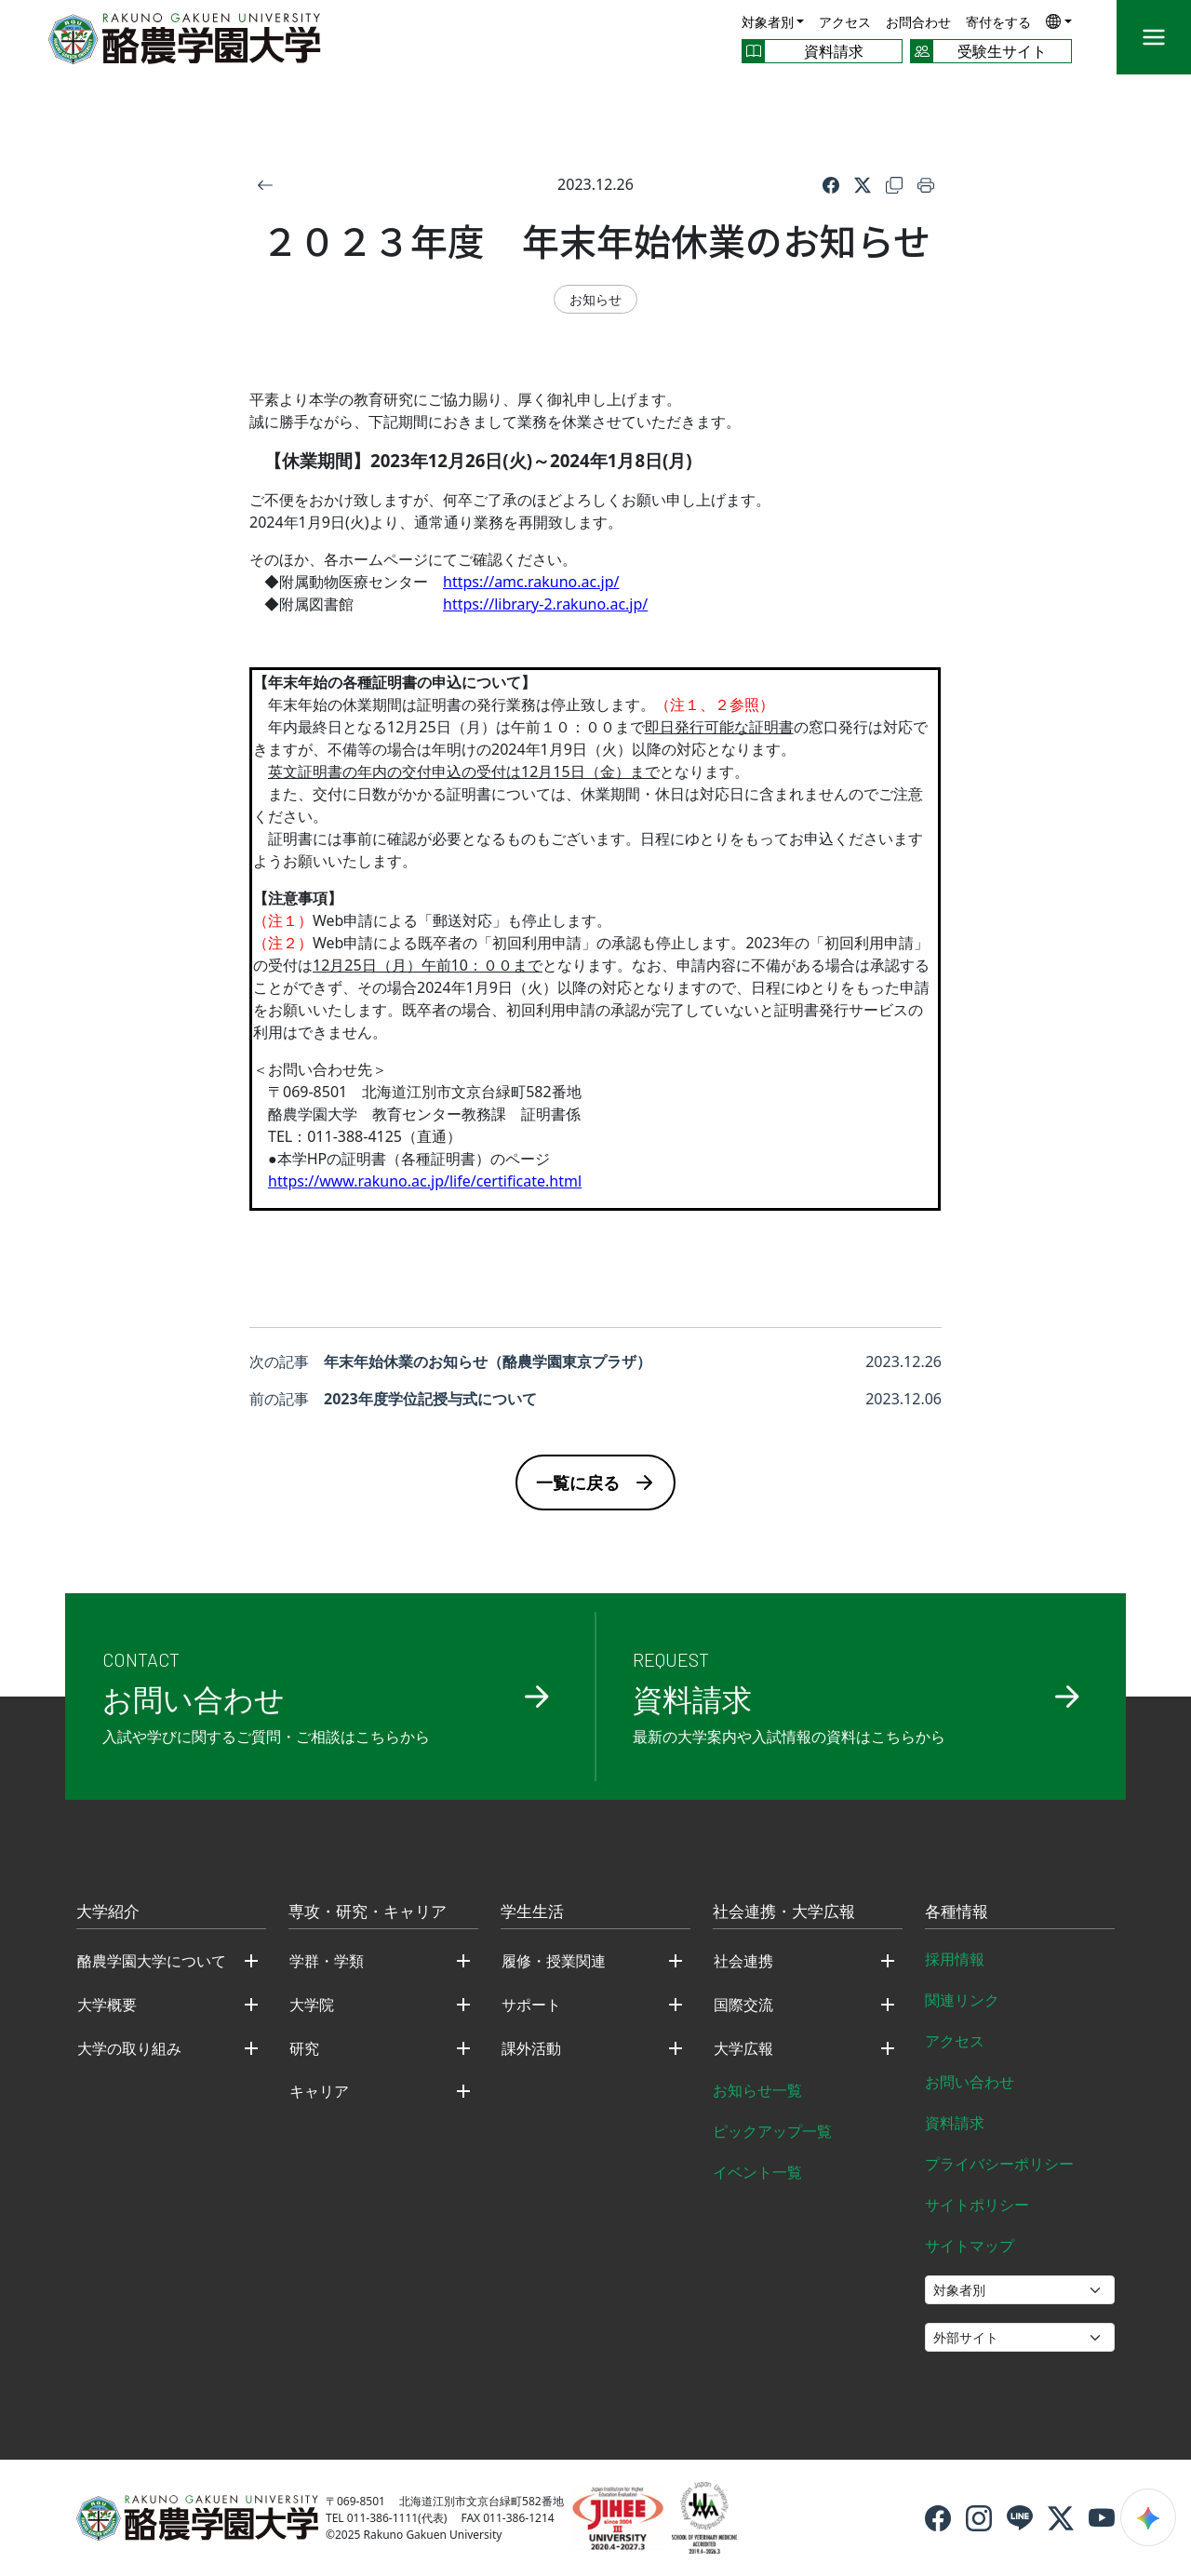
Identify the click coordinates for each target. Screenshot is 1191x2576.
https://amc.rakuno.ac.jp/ (531, 581)
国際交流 (743, 2004)
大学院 (311, 2004)
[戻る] (265, 184)
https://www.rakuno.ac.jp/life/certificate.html (425, 1181)
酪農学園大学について (151, 1961)
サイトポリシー (977, 2204)
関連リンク (962, 2000)
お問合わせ (918, 22)
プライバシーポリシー (999, 2163)
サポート (531, 2004)
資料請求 (954, 2123)
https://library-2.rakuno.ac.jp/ (545, 604)
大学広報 (743, 2048)
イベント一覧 (757, 2172)
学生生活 (532, 1912)
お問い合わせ (969, 2082)
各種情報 (956, 1912)
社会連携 (743, 1961)
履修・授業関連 (554, 1961)
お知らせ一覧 (757, 2090)
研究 (304, 2048)
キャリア (319, 2091)
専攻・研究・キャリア (367, 1912)
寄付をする (998, 22)
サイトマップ (969, 2245)
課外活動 (531, 2048)
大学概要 (107, 2004)
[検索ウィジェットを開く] (1148, 2517)
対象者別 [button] (768, 22)
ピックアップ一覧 (772, 2131)
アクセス (845, 22)
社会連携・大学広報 (784, 1912)
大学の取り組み (129, 2048)
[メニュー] (1154, 37)
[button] (1059, 21)
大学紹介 (108, 1912)
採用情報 (954, 1959)
